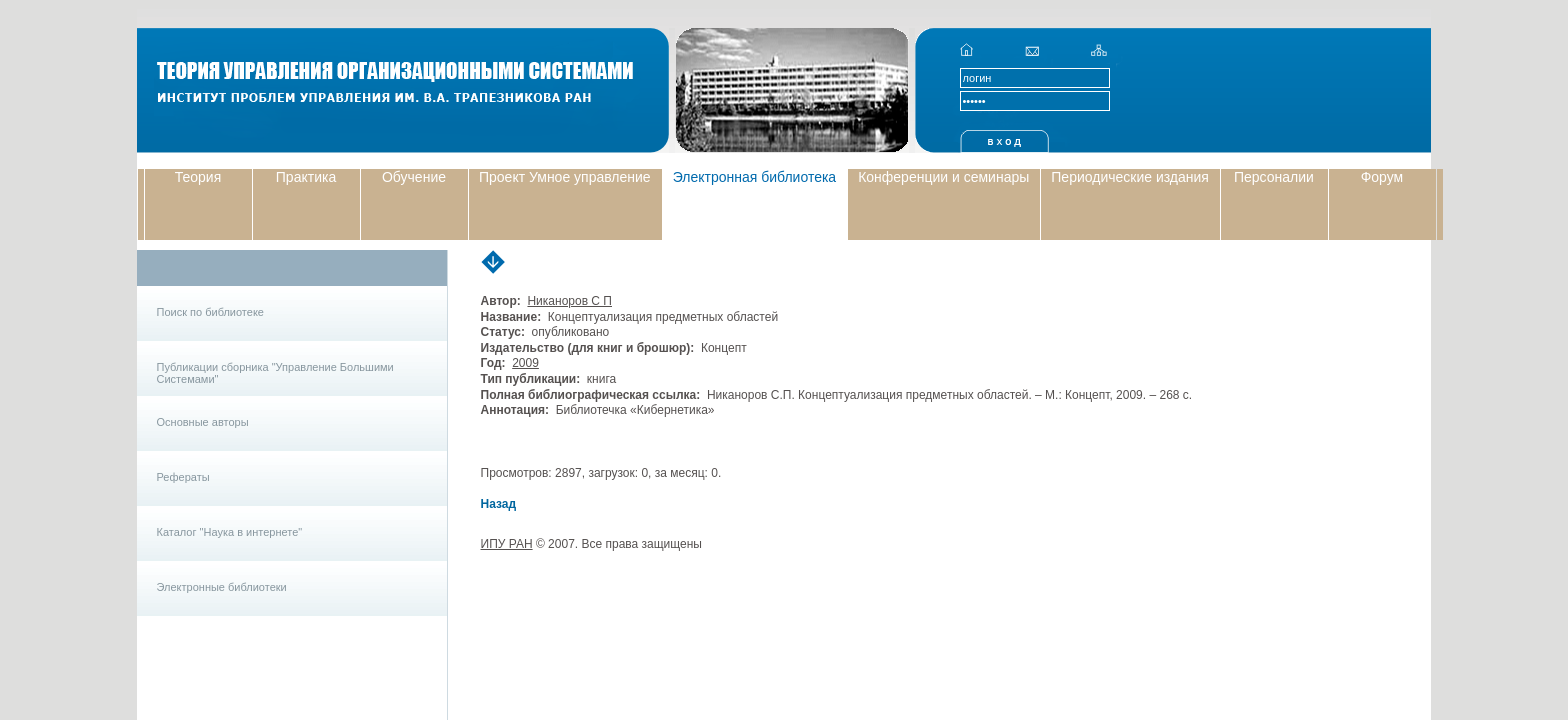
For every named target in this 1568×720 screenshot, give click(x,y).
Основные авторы (203, 422)
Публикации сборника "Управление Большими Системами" (275, 373)
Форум (1382, 177)
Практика (306, 177)
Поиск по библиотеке (210, 312)
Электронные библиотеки (222, 587)
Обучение (414, 177)
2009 (525, 363)
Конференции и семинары (943, 177)
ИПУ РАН (507, 544)
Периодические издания (1130, 177)
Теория (198, 177)
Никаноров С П (569, 301)
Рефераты (183, 477)
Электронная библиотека (755, 177)
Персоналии (1274, 177)
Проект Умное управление (565, 177)
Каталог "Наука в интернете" (230, 532)
